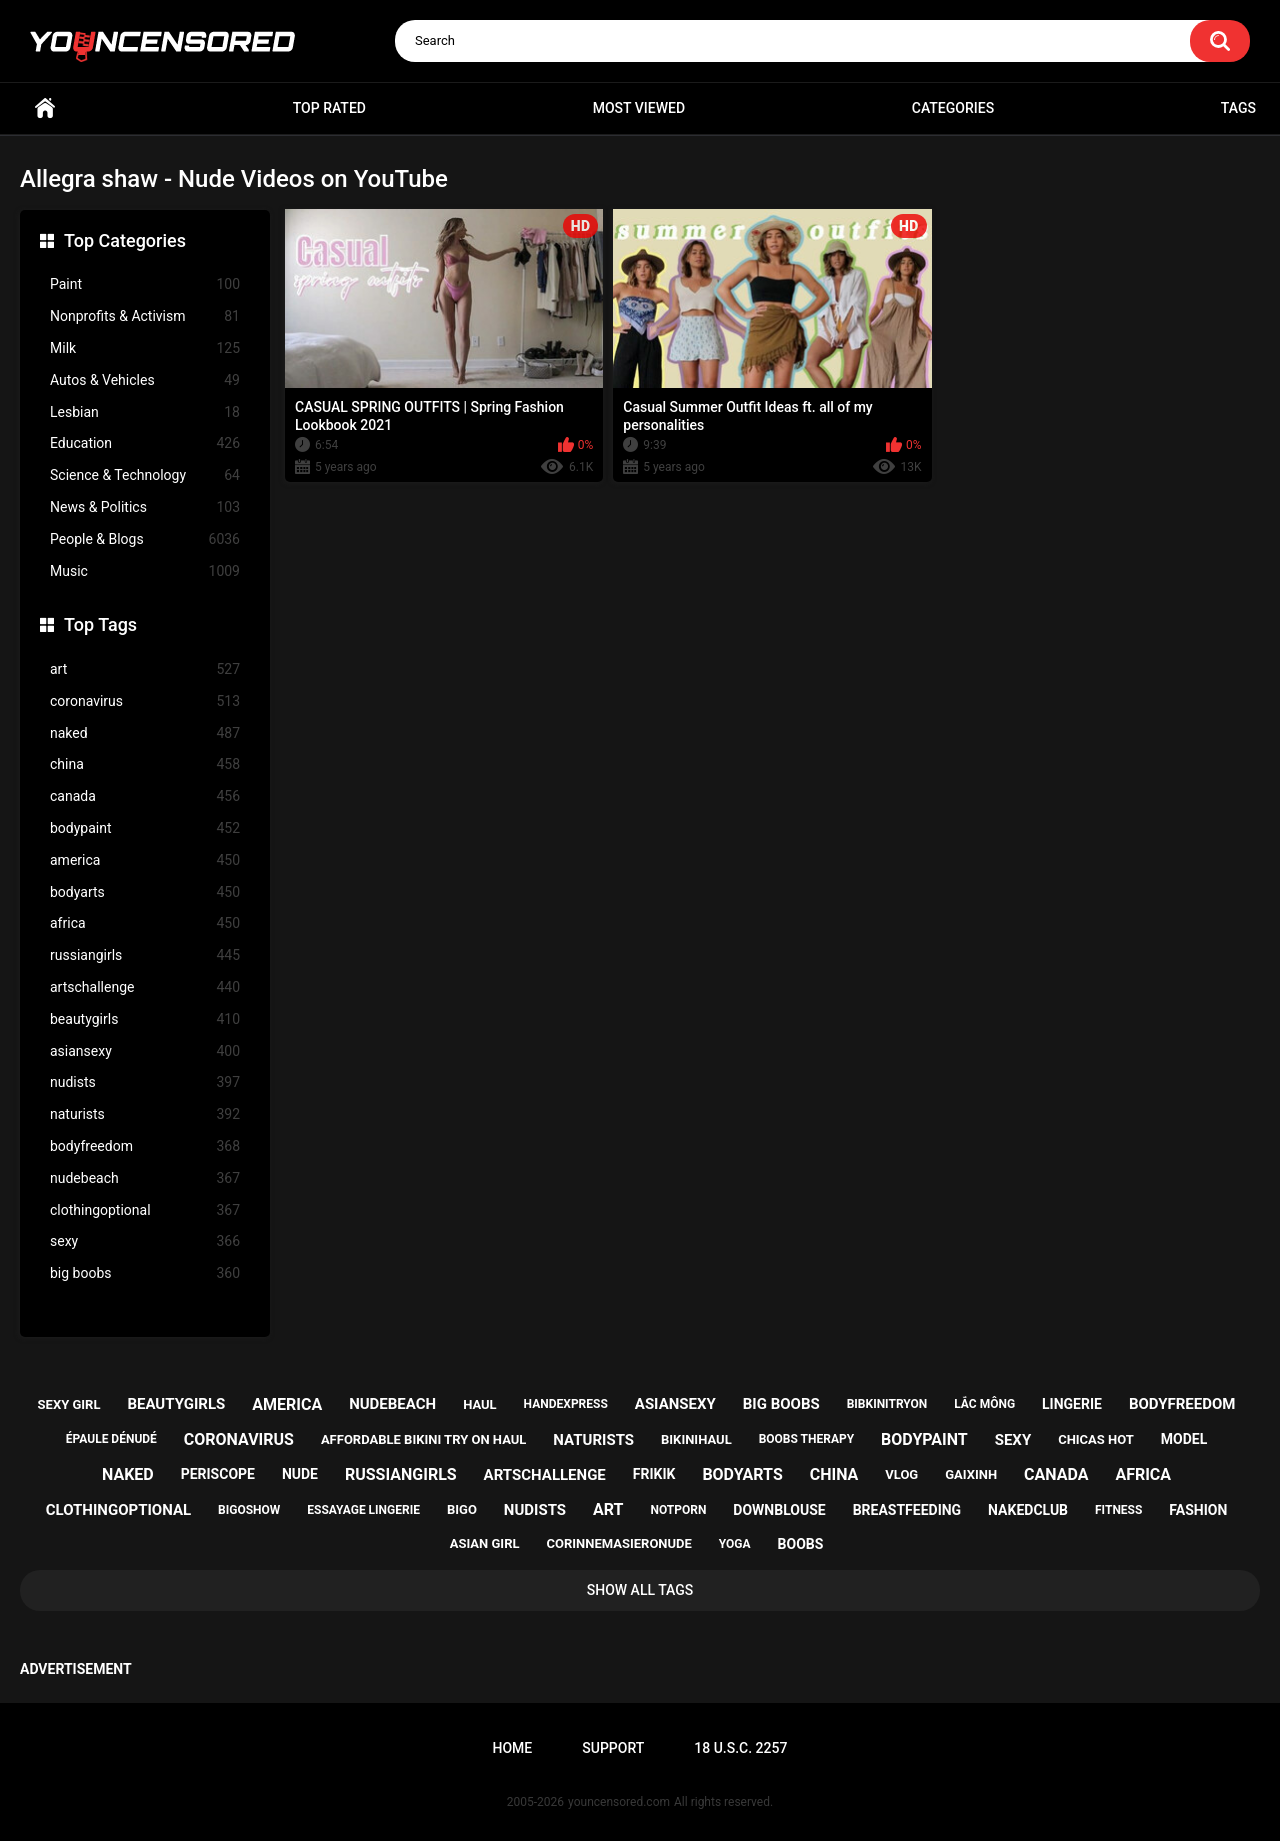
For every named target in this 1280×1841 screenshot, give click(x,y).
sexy (145, 1241)
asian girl (485, 1543)
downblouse (779, 1510)
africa (145, 923)
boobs (801, 1544)
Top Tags (100, 624)
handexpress (566, 1404)
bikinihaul (696, 1439)
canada (145, 796)
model (1184, 1439)
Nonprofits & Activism (145, 316)
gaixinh (971, 1474)
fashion (1198, 1510)
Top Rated (329, 108)
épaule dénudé (111, 1439)
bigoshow (249, 1510)
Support (613, 1748)
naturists (145, 1114)
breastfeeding (907, 1510)
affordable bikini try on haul (424, 1439)
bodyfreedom (145, 1146)
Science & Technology (145, 475)
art (145, 669)
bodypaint (145, 828)
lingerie (1072, 1404)
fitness (1118, 1510)
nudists (145, 1082)
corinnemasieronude (618, 1543)
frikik (654, 1474)
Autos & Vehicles (145, 380)
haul (480, 1404)
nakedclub (1028, 1510)
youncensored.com (619, 1802)
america (145, 860)
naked (145, 733)
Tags (1238, 108)
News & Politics (145, 507)
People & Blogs (145, 539)
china (145, 764)
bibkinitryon (887, 1404)
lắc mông (984, 1404)
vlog (901, 1474)
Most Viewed (639, 108)
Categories (953, 108)
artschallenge (145, 987)
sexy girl (69, 1404)
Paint (145, 284)
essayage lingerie (363, 1510)
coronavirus (145, 701)
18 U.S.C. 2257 (740, 1748)
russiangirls (145, 955)
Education (145, 443)
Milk (145, 348)
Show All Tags (640, 1590)
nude (300, 1474)
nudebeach (145, 1178)
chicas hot (1096, 1439)
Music (145, 571)
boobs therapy (807, 1439)
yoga (735, 1544)
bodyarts (145, 892)
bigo (462, 1509)
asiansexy (145, 1051)
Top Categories (125, 240)
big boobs (145, 1273)
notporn (678, 1510)
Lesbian (145, 412)
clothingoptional (145, 1210)
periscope (218, 1474)
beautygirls (145, 1019)
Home (45, 108)
